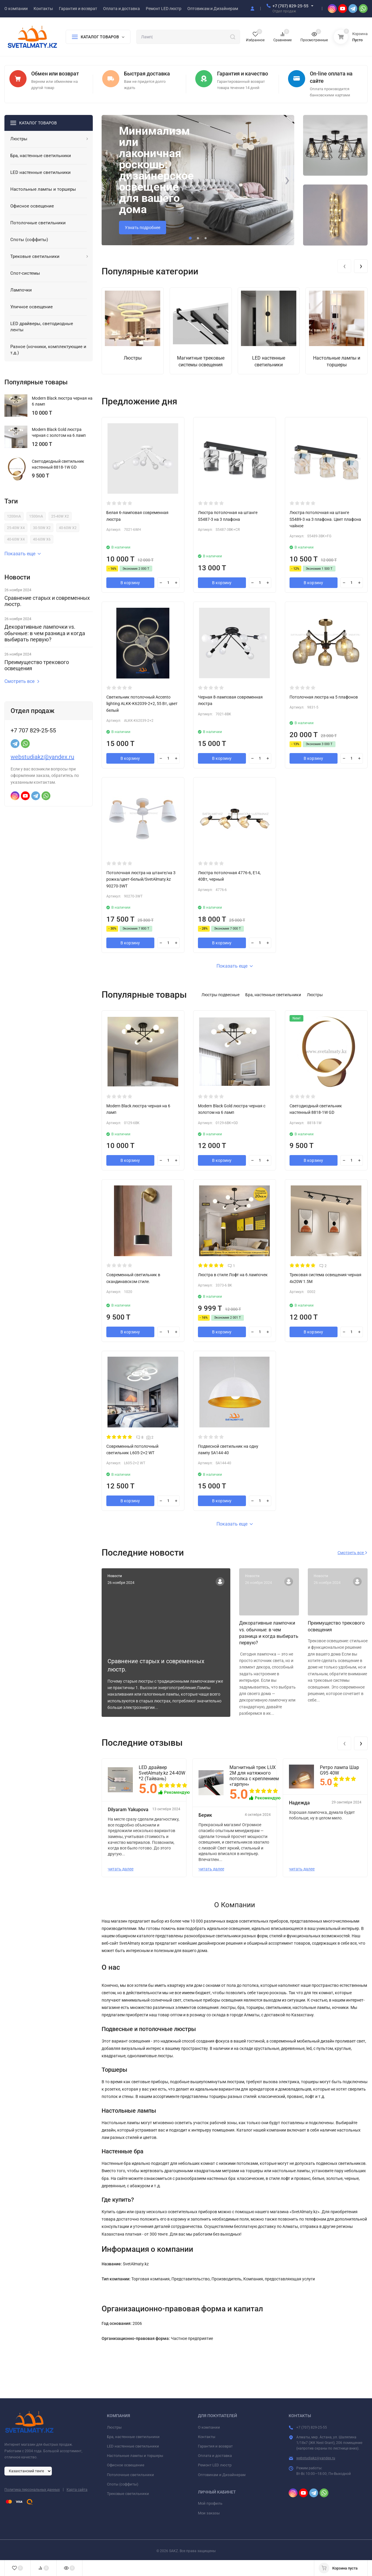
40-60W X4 (16, 539)
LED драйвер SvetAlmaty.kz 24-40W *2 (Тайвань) (162, 1773)
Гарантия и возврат (215, 2446)
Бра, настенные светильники (133, 2437)
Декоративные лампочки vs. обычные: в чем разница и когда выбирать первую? (44, 633)
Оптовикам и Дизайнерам (222, 2475)
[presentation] (108, 180)
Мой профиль (210, 2503)
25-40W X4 (16, 528)
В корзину (130, 582)
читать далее (120, 1869)
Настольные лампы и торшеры (135, 2455)
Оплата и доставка (215, 2455)
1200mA (14, 516)
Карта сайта (77, 2490)
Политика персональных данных (32, 2490)
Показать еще (22, 553)
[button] (190, 238)
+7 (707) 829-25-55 (290, 6)
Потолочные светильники (130, 2475)
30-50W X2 (42, 528)
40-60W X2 (68, 528)
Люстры (114, 2427)
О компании (209, 2427)
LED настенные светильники (133, 2446)
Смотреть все (22, 681)
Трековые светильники (128, 2493)
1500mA (36, 516)
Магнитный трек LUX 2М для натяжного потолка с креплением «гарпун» (254, 1776)
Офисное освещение (125, 2465)
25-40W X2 (60, 516)
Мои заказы (209, 2513)
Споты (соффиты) (122, 2484)
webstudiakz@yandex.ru (42, 756)
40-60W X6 (42, 539)
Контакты (206, 2437)
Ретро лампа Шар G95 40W (339, 1770)
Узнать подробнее (142, 227)
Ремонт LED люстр (215, 2465)
